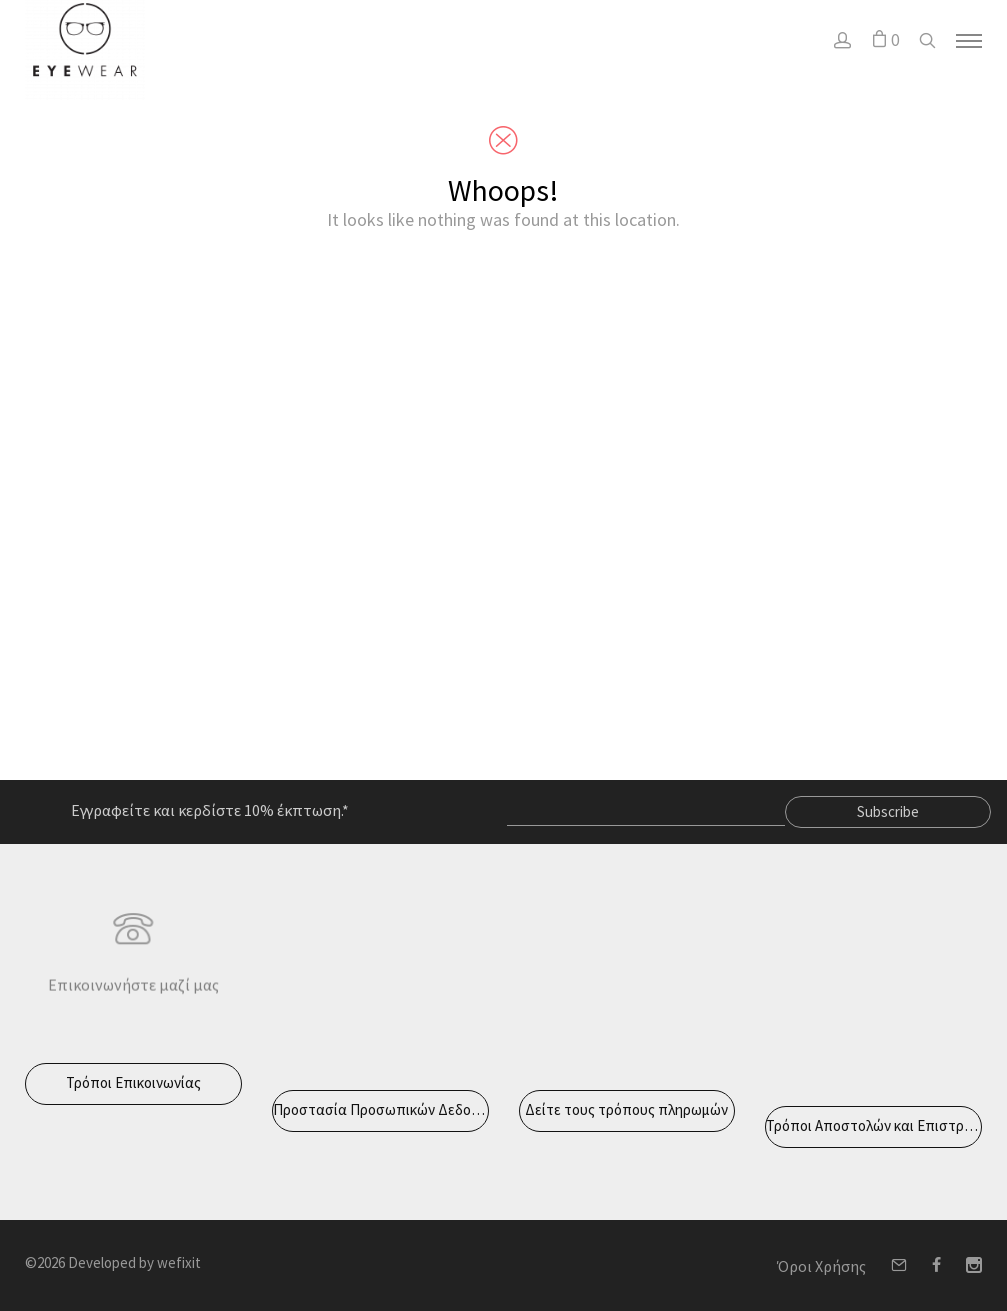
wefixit (179, 1262)
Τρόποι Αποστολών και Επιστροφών (874, 1125)
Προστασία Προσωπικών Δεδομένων (381, 1109)
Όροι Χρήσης (821, 1266)
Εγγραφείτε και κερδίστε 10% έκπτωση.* (210, 810)
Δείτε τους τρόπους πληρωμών (626, 1109)
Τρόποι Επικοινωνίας (133, 1082)
